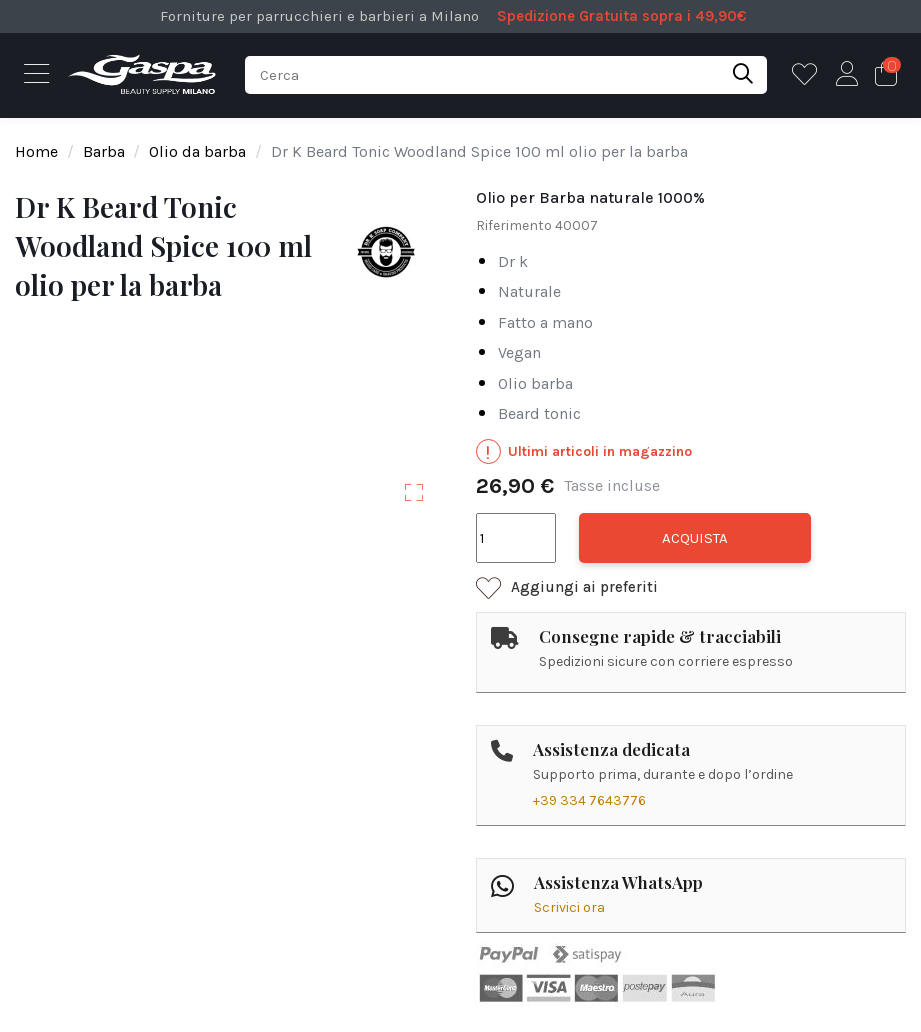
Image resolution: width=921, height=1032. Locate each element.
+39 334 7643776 (589, 800)
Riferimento (514, 225)
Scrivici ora (569, 907)
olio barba (535, 383)
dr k (513, 261)
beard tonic (539, 413)
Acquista (695, 538)
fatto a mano (545, 322)
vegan (519, 352)
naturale (529, 291)
